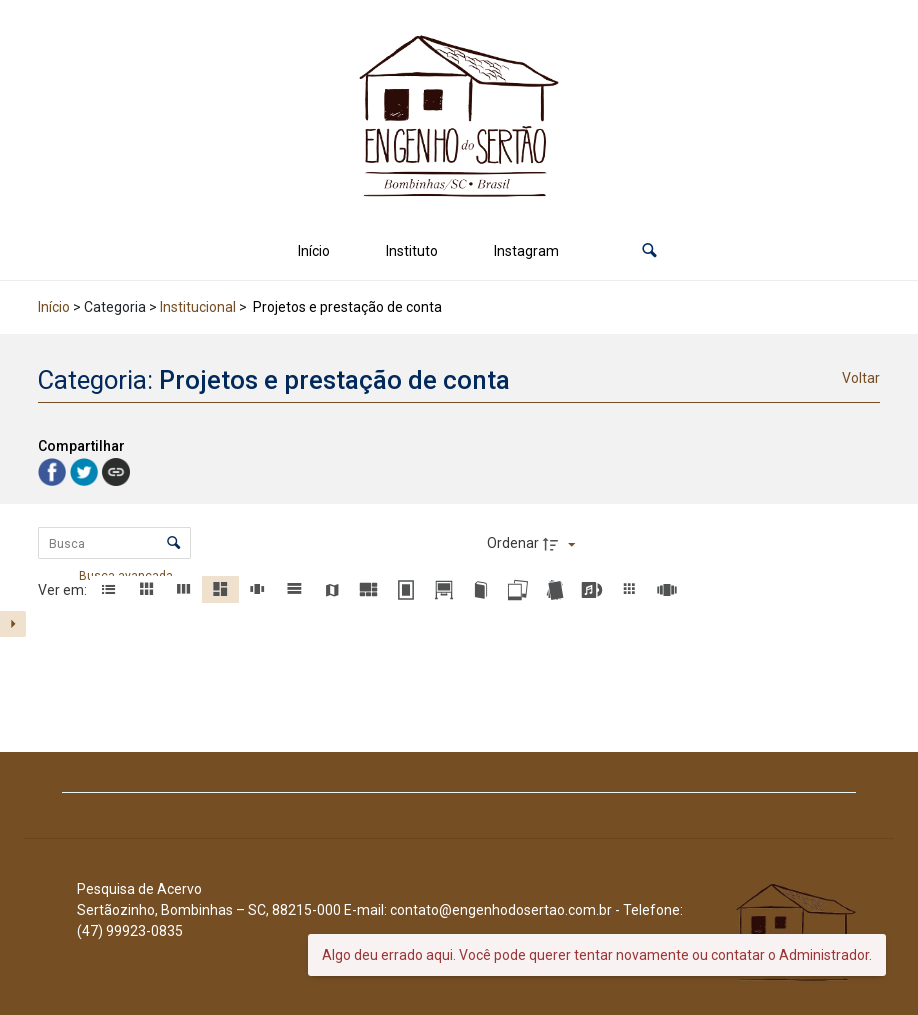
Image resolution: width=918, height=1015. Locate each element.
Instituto (412, 251)
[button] (649, 251)
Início (314, 251)
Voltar (861, 378)
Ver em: (64, 590)
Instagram (526, 251)
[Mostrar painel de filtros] (13, 624)
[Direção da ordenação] (562, 544)
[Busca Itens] (114, 543)
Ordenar (513, 543)
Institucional (198, 307)
